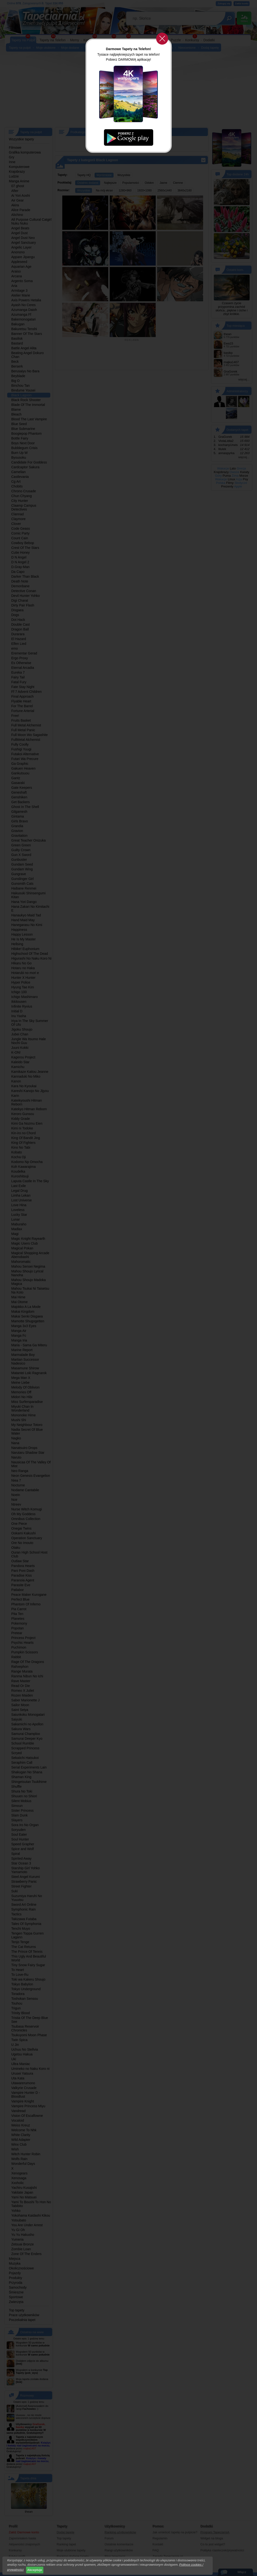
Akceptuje (34, 2570)
